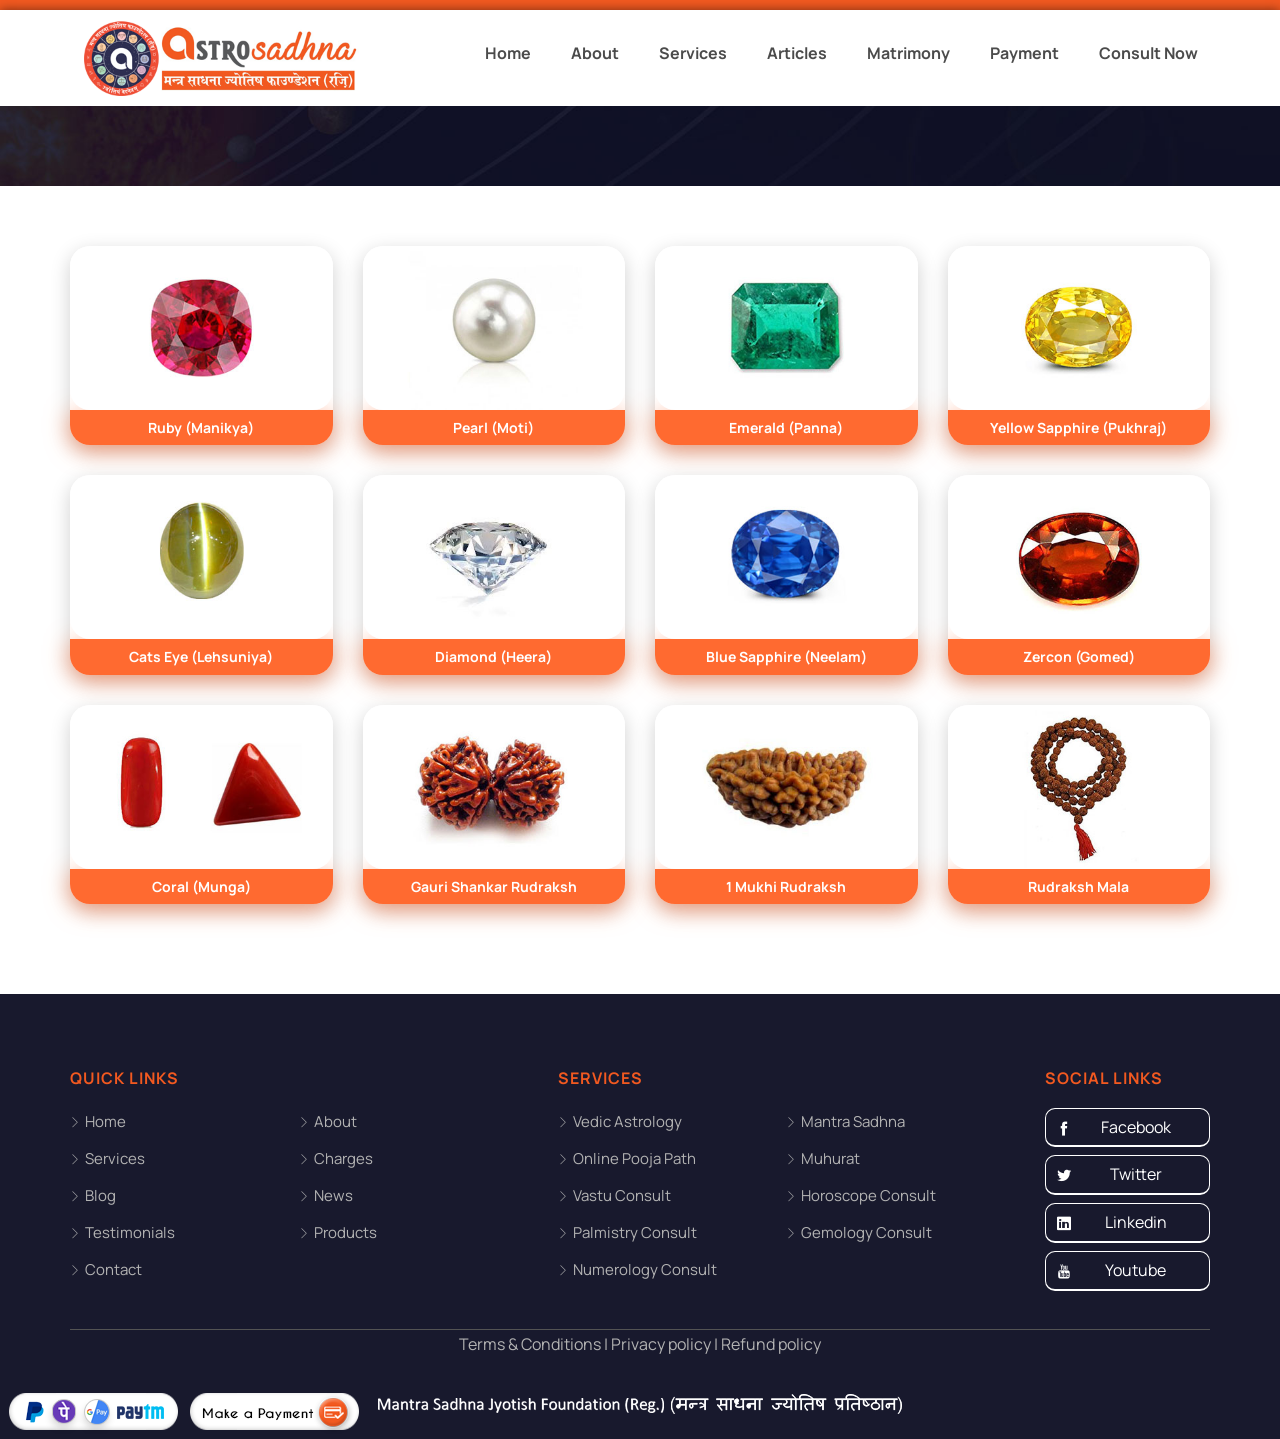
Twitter (1109, 1175)
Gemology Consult (866, 1232)
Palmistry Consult (635, 1232)
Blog (100, 1195)
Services (693, 53)
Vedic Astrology (627, 1121)
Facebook (1113, 1128)
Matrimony (908, 53)
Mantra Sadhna (853, 1121)
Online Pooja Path (634, 1158)
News (333, 1195)
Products (345, 1232)
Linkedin (1111, 1223)
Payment (1024, 53)
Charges (343, 1158)
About (595, 53)
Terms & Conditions (530, 1344)
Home (508, 53)
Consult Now (1148, 53)
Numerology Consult (645, 1269)
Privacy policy (659, 1344)
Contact (113, 1269)
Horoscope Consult (868, 1195)
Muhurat (830, 1158)
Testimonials (130, 1232)
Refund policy (769, 1344)
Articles (797, 53)
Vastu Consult (622, 1195)
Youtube (1111, 1271)
